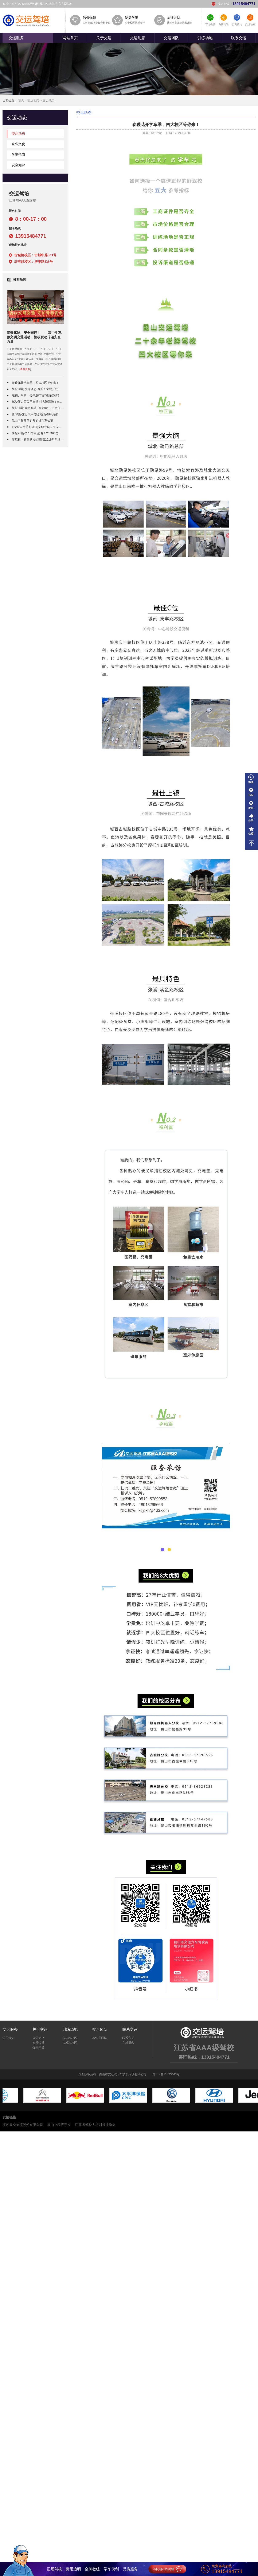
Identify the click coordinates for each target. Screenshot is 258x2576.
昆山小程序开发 (59, 2125)
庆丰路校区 (69, 2038)
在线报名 (128, 2042)
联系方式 (128, 2038)
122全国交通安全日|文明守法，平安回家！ (38, 427)
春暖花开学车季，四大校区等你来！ (35, 382)
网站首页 (70, 38)
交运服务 (16, 38)
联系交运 (238, 38)
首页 (21, 100)
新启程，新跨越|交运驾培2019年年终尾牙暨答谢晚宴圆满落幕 (38, 439)
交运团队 (171, 38)
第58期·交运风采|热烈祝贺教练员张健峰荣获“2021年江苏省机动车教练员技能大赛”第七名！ (38, 414)
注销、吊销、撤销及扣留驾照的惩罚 (35, 395)
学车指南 (18, 154)
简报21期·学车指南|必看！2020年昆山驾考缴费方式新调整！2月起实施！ (38, 433)
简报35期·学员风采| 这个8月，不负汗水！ (38, 408)
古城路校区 (69, 2042)
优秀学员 (38, 2047)
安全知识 (18, 165)
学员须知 (8, 2038)
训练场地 (205, 38)
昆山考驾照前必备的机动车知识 (32, 420)
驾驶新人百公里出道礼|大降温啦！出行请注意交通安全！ (38, 401)
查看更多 (25, 369)
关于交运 (104, 38)
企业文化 (18, 144)
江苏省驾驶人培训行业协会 (95, 2125)
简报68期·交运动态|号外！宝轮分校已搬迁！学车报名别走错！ (38, 389)
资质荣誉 (38, 2042)
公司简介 (38, 2038)
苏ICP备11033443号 (166, 2074)
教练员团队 (99, 2038)
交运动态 (137, 38)
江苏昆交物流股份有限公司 (23, 2125)
